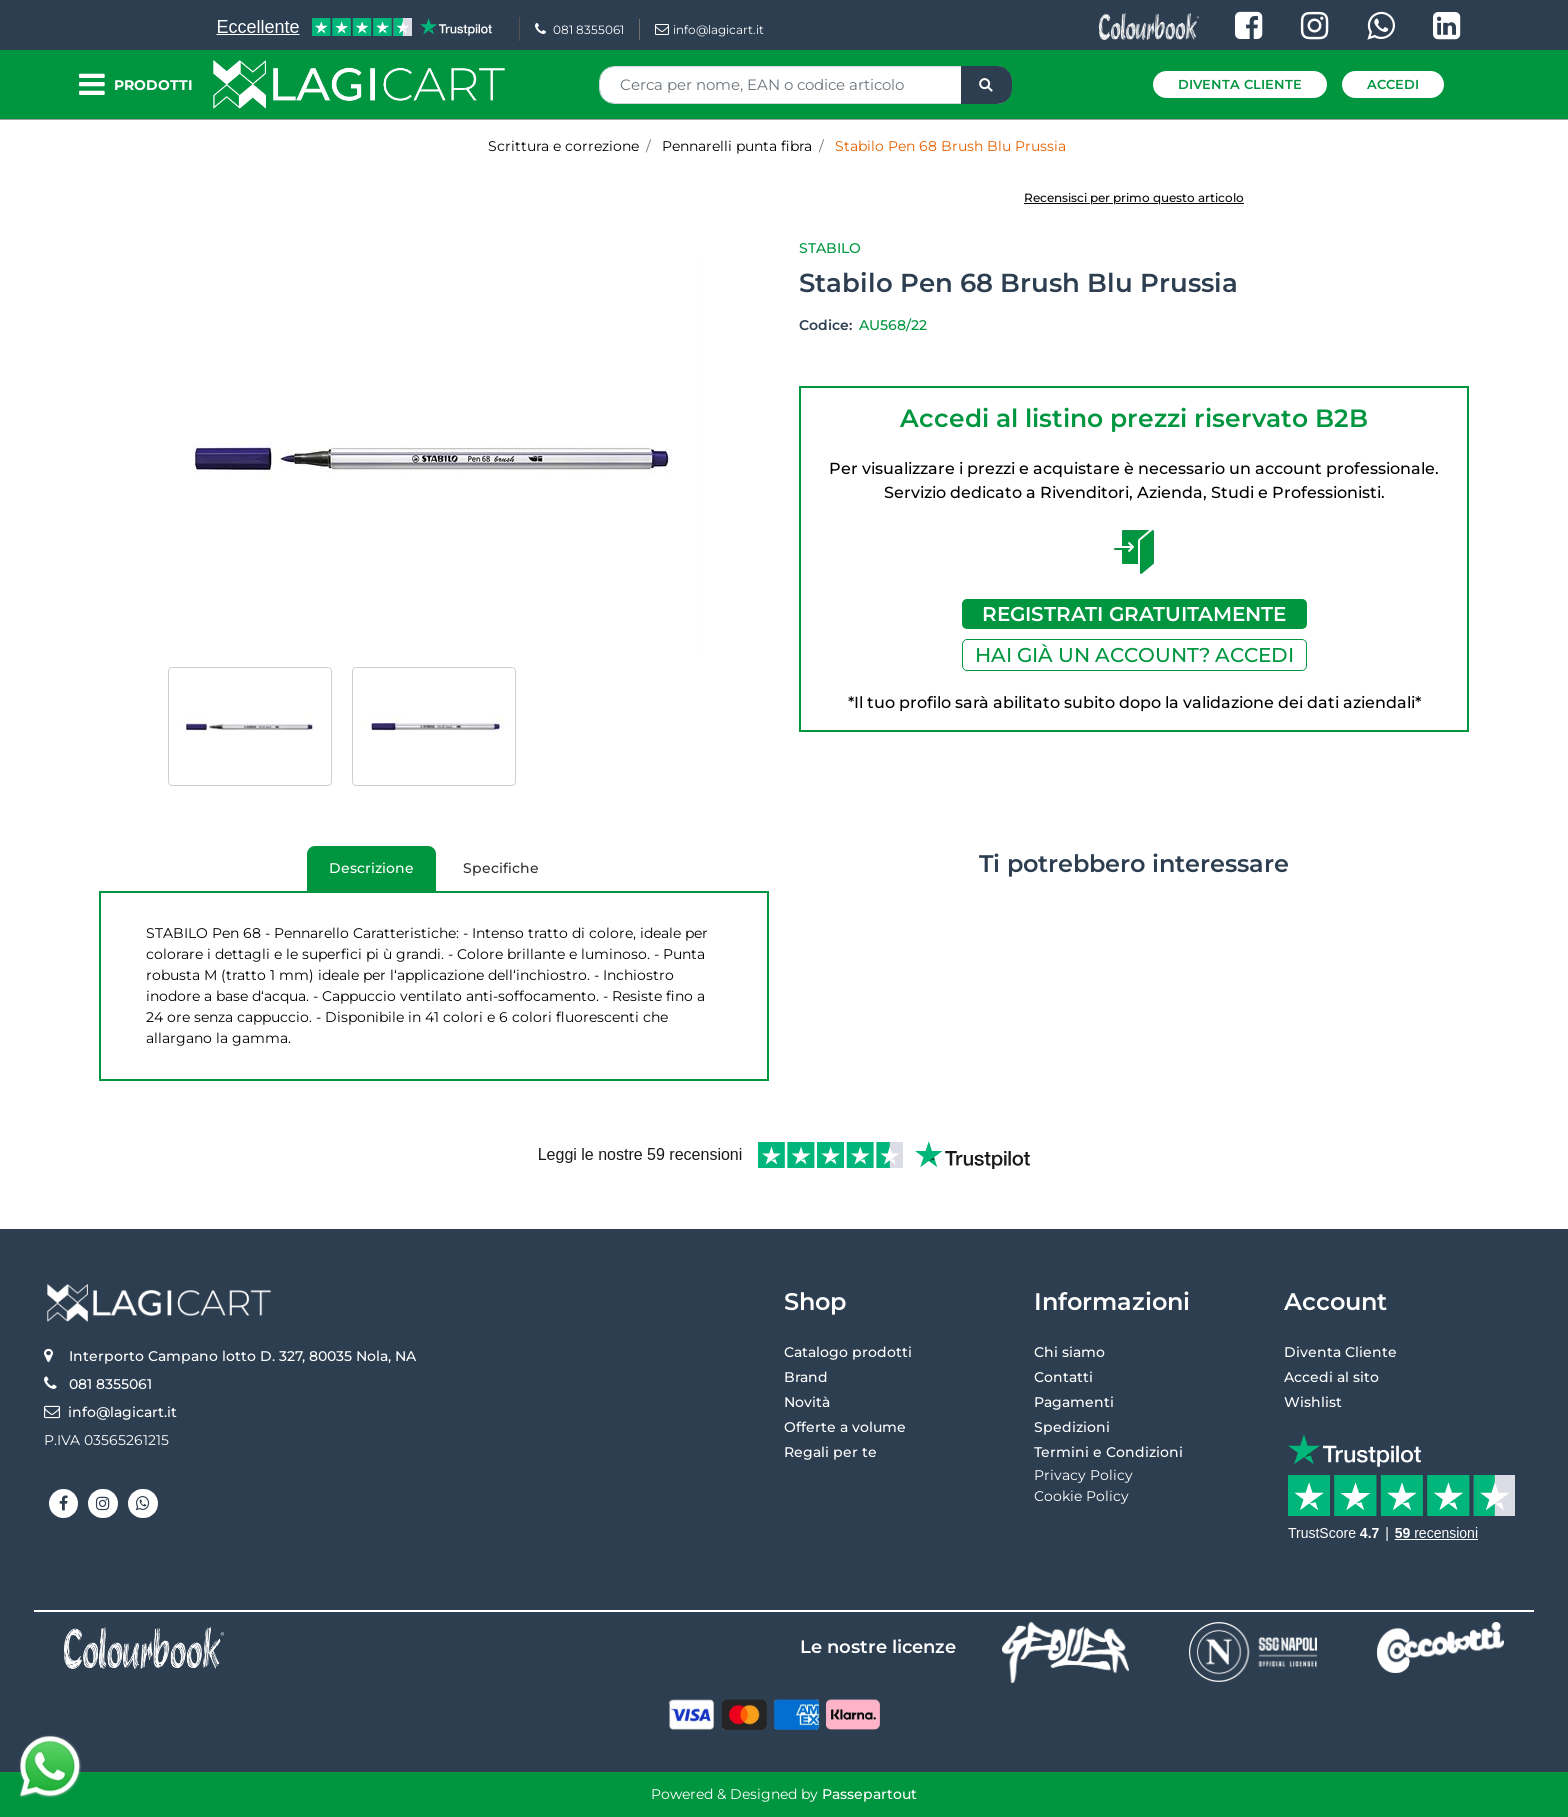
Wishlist (1313, 1402)
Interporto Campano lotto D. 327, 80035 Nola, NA (242, 1356)
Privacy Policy (1083, 1475)
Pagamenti (1074, 1402)
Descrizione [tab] (360, 875)
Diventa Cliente (1240, 84)
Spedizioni (1072, 1427)
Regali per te (830, 1452)
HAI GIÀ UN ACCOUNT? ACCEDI (1134, 655)
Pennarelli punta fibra (737, 146)
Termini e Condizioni (1108, 1452)
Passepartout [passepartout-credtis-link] (869, 1794)
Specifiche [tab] (501, 868)
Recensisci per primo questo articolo (1134, 197)
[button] (986, 85)
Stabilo (830, 248)
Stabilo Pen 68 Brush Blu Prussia (950, 146)
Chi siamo (1069, 1352)
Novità (807, 1402)
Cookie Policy (1081, 1496)
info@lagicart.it (709, 29)
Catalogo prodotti (848, 1352)
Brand (806, 1377)
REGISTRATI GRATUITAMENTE (1134, 614)
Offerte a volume (845, 1427)
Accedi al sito (1331, 1377)
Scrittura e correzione (563, 146)
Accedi (1393, 84)
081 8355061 (579, 29)
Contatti (1063, 1377)
